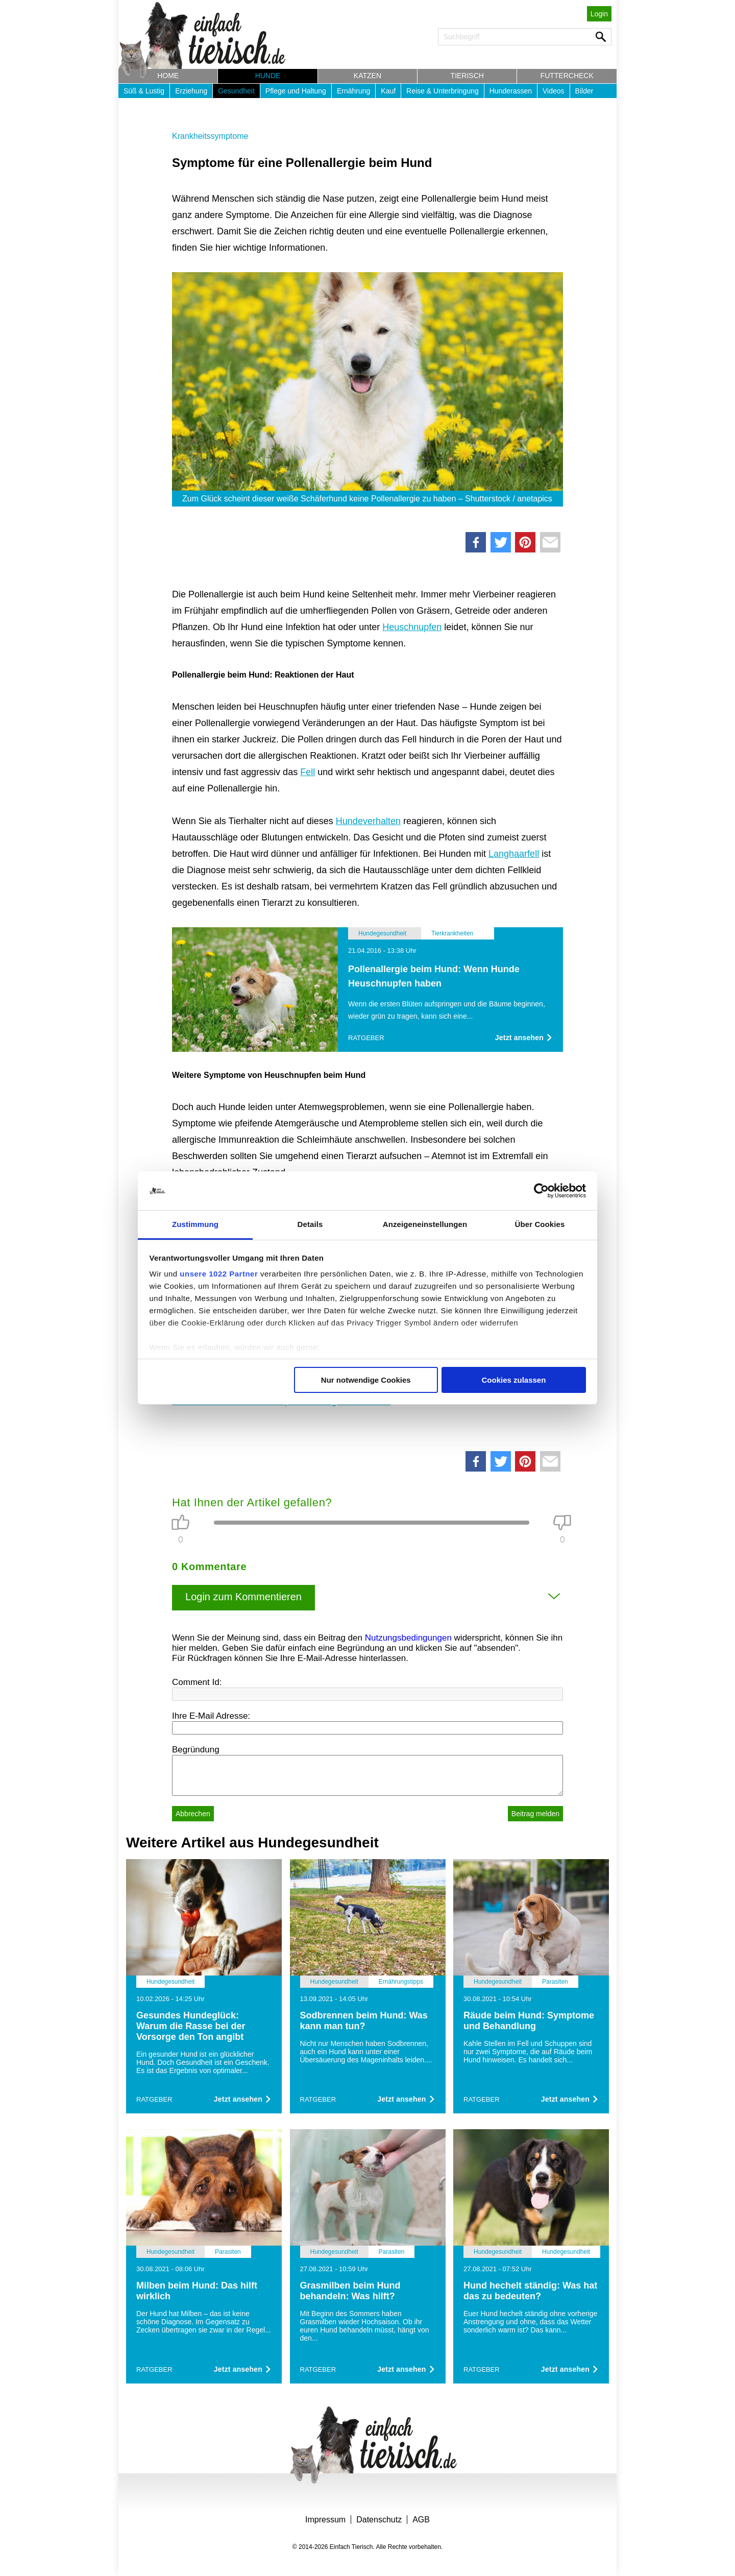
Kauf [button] (388, 91)
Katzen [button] (367, 75)
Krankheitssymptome (210, 136)
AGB (421, 2519)
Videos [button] (554, 91)
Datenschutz (379, 2519)
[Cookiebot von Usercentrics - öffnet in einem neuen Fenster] (541, 1190)
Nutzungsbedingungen (408, 1638)
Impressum (325, 2519)
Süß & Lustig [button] (144, 91)
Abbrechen (193, 1814)
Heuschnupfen (412, 627)
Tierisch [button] (467, 75)
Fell (307, 772)
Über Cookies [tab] (540, 1224)
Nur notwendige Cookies (366, 1380)
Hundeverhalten (368, 821)
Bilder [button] (584, 91)
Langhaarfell (513, 854)
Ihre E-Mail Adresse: (211, 1716)
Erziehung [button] (191, 91)
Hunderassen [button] (510, 91)
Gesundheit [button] (236, 91)
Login (599, 14)
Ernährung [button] (353, 91)
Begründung (195, 1749)
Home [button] (168, 75)
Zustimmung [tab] (195, 1224)
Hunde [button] (268, 75)
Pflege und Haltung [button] (295, 91)
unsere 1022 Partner (219, 1273)
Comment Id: (197, 1682)
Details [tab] (310, 1224)
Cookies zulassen (513, 1380)
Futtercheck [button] (567, 75)
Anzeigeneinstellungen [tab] (425, 1224)
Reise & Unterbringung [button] (442, 91)
